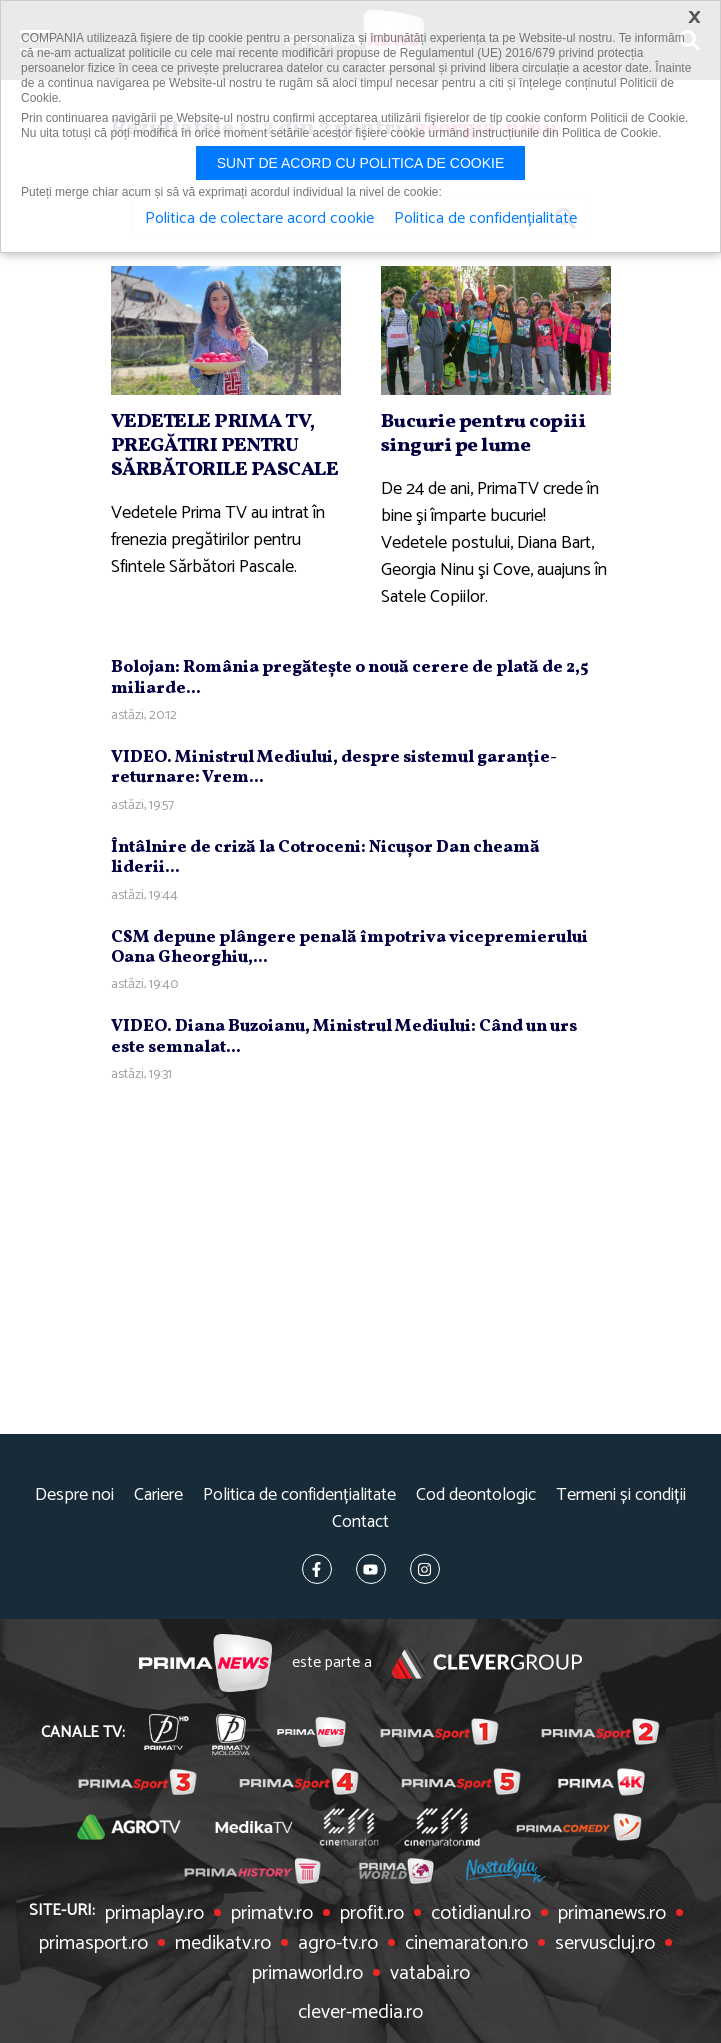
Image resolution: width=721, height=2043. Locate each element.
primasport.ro (93, 1944)
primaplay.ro (154, 1914)
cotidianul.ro (481, 1914)
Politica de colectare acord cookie (259, 219)
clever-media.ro (360, 2013)
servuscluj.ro (605, 1944)
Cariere (158, 1495)
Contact (360, 1522)
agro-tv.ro (338, 1944)
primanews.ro (612, 1914)
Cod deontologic (476, 1495)
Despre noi (74, 1495)
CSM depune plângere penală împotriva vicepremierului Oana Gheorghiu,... (349, 947)
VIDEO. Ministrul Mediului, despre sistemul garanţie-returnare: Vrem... (334, 767)
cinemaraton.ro (466, 1944)
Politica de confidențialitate (299, 1495)
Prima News (205, 1663)
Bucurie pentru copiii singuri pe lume (483, 434)
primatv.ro (272, 1914)
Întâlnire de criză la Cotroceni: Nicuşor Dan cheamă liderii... (325, 857)
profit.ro (372, 1914)
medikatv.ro (223, 1944)
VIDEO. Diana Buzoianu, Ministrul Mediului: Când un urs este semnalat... (344, 1036)
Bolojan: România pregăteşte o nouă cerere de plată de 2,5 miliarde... (349, 677)
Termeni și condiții (621, 1495)
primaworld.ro (307, 1974)
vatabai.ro (430, 1974)
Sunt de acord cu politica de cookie (361, 163)
